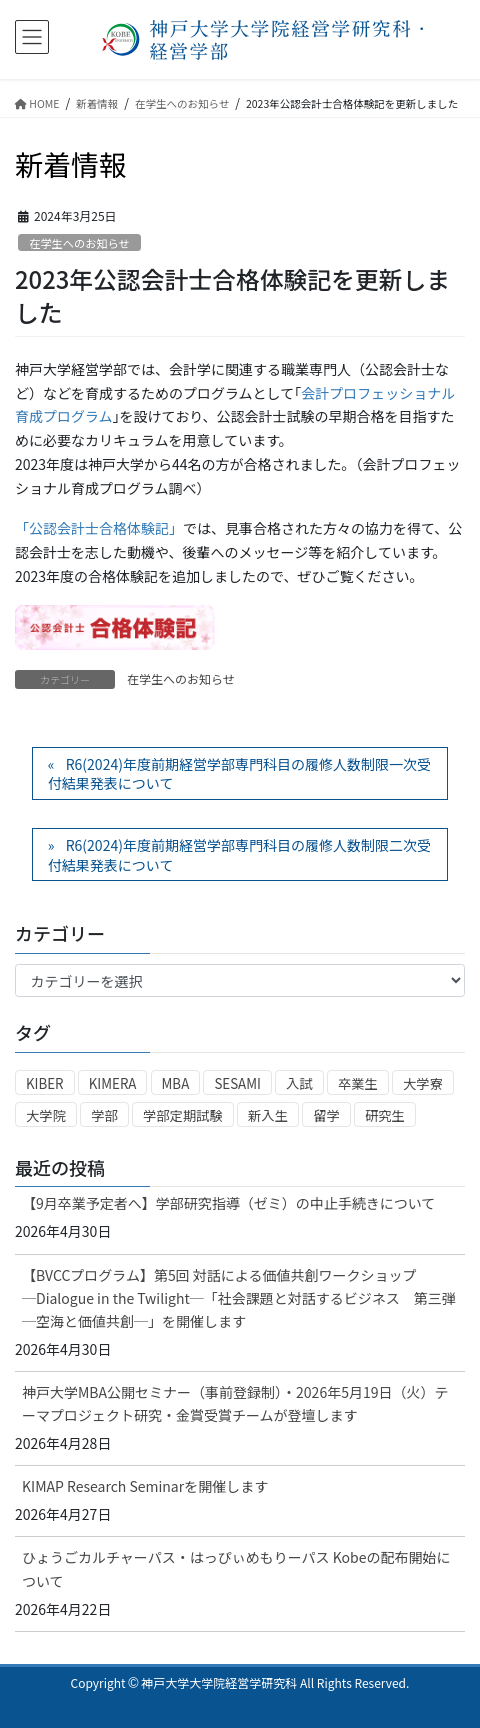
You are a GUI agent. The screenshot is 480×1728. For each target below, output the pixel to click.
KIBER (45, 1083)
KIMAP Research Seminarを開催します (145, 1486)
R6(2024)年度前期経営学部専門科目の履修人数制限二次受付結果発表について (239, 855)
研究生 (385, 1115)
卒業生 (358, 1083)
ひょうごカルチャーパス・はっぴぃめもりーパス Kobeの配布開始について (236, 1568)
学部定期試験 (183, 1115)
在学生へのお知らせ (79, 243)
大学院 (46, 1115)
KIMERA (113, 1083)
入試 (299, 1083)
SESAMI (237, 1083)
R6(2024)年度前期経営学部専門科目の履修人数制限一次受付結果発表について (239, 774)
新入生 (268, 1115)
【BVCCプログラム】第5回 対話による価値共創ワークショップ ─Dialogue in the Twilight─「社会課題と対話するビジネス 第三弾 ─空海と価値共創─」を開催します (239, 1298)
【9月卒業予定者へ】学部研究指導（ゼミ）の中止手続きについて (228, 1203)
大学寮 (423, 1083)
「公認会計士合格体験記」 (99, 528)
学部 (104, 1115)
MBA (176, 1083)
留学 (326, 1115)
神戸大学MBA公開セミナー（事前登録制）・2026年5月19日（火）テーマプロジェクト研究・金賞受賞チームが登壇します (235, 1403)
